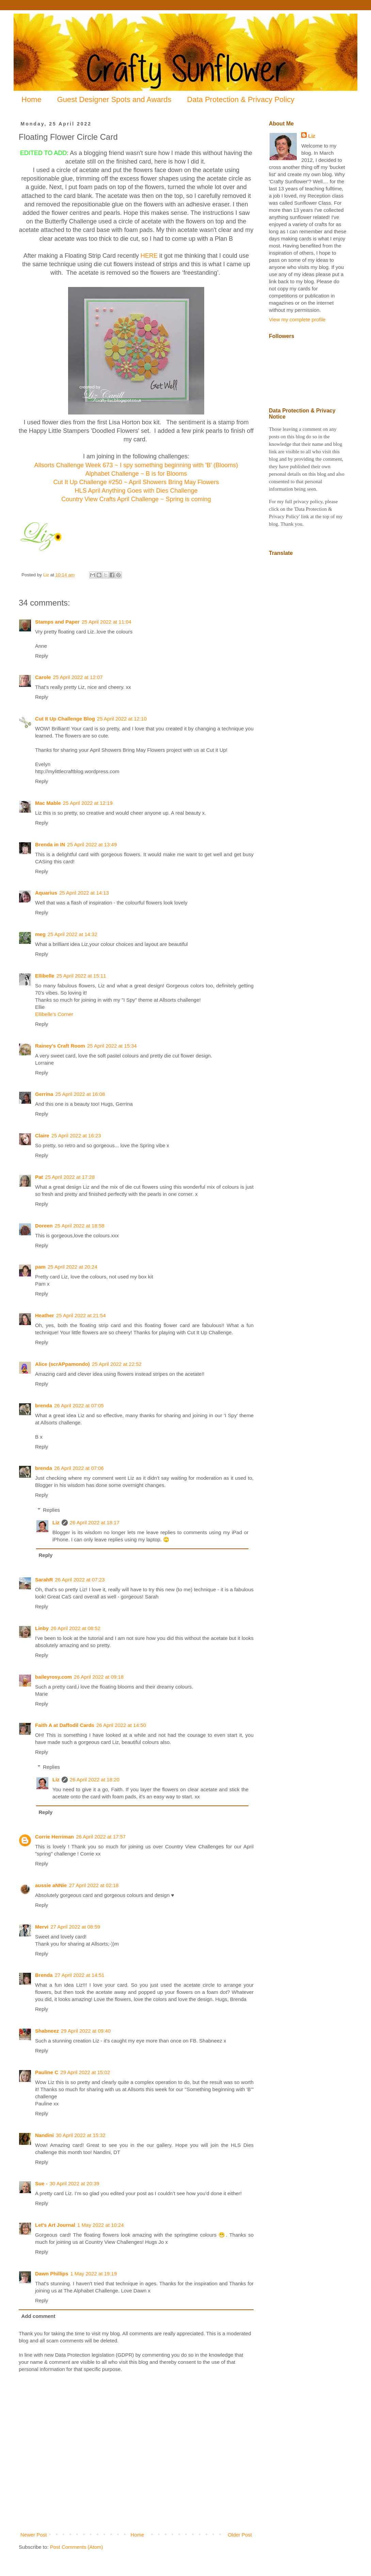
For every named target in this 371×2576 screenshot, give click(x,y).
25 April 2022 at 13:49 (92, 844)
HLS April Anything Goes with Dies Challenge (136, 490)
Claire (42, 1135)
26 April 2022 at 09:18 (99, 1677)
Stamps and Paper (57, 622)
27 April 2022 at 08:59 (75, 1927)
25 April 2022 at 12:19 (88, 803)
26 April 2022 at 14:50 (121, 1725)
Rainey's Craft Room (60, 1046)
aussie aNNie (51, 1885)
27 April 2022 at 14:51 (79, 1975)
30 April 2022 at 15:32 (81, 2135)
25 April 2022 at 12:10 (122, 719)
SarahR (44, 1579)
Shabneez (47, 2031)
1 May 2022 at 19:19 (93, 2273)
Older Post (240, 2535)
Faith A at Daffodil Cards (64, 1725)
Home (31, 99)
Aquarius (46, 893)
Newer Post (33, 2535)
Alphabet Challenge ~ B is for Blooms (136, 473)
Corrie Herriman (54, 1837)
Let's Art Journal (55, 2225)
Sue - (41, 2183)
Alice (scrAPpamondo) (62, 1364)
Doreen (44, 1225)
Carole (43, 677)
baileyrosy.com (53, 1677)
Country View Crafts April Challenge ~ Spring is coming (136, 499)
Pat (39, 1177)
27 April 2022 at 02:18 (93, 1885)
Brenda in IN (50, 844)
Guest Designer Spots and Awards (114, 99)
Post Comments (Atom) (76, 2547)
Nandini (44, 2135)
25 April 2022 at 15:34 (112, 1046)
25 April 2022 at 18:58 (79, 1225)
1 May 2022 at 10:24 (100, 2225)
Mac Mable (48, 803)
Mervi (41, 1927)
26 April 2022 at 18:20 (94, 1779)
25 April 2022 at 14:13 (84, 893)
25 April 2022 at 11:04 (106, 622)
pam (40, 1267)
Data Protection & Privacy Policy (240, 99)
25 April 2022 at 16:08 (80, 1094)
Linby (42, 1628)
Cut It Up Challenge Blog (65, 719)
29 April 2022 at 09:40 (86, 2031)
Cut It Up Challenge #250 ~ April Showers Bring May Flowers (136, 482)
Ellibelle (44, 976)
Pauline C (46, 2072)
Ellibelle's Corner (54, 1014)
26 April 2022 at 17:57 (101, 1837)
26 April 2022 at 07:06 (79, 1468)
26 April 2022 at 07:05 (79, 1405)
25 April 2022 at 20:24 (72, 1267)
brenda (43, 1405)
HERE (149, 255)
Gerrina (44, 1094)
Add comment (38, 2316)
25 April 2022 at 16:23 (76, 1135)
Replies (51, 1510)
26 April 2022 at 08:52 (75, 1628)
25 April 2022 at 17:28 (70, 1177)
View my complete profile (297, 319)
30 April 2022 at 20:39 (74, 2183)
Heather (44, 1315)
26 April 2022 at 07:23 (80, 1579)
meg (40, 934)
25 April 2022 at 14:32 (72, 934)
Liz (56, 1522)
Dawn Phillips (51, 2273)
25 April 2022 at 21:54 (81, 1315)
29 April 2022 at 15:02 (85, 2072)
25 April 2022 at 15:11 (81, 976)
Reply (41, 656)
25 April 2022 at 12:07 (78, 677)
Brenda (44, 1975)
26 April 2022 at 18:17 (94, 1522)
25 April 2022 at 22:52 (117, 1364)
